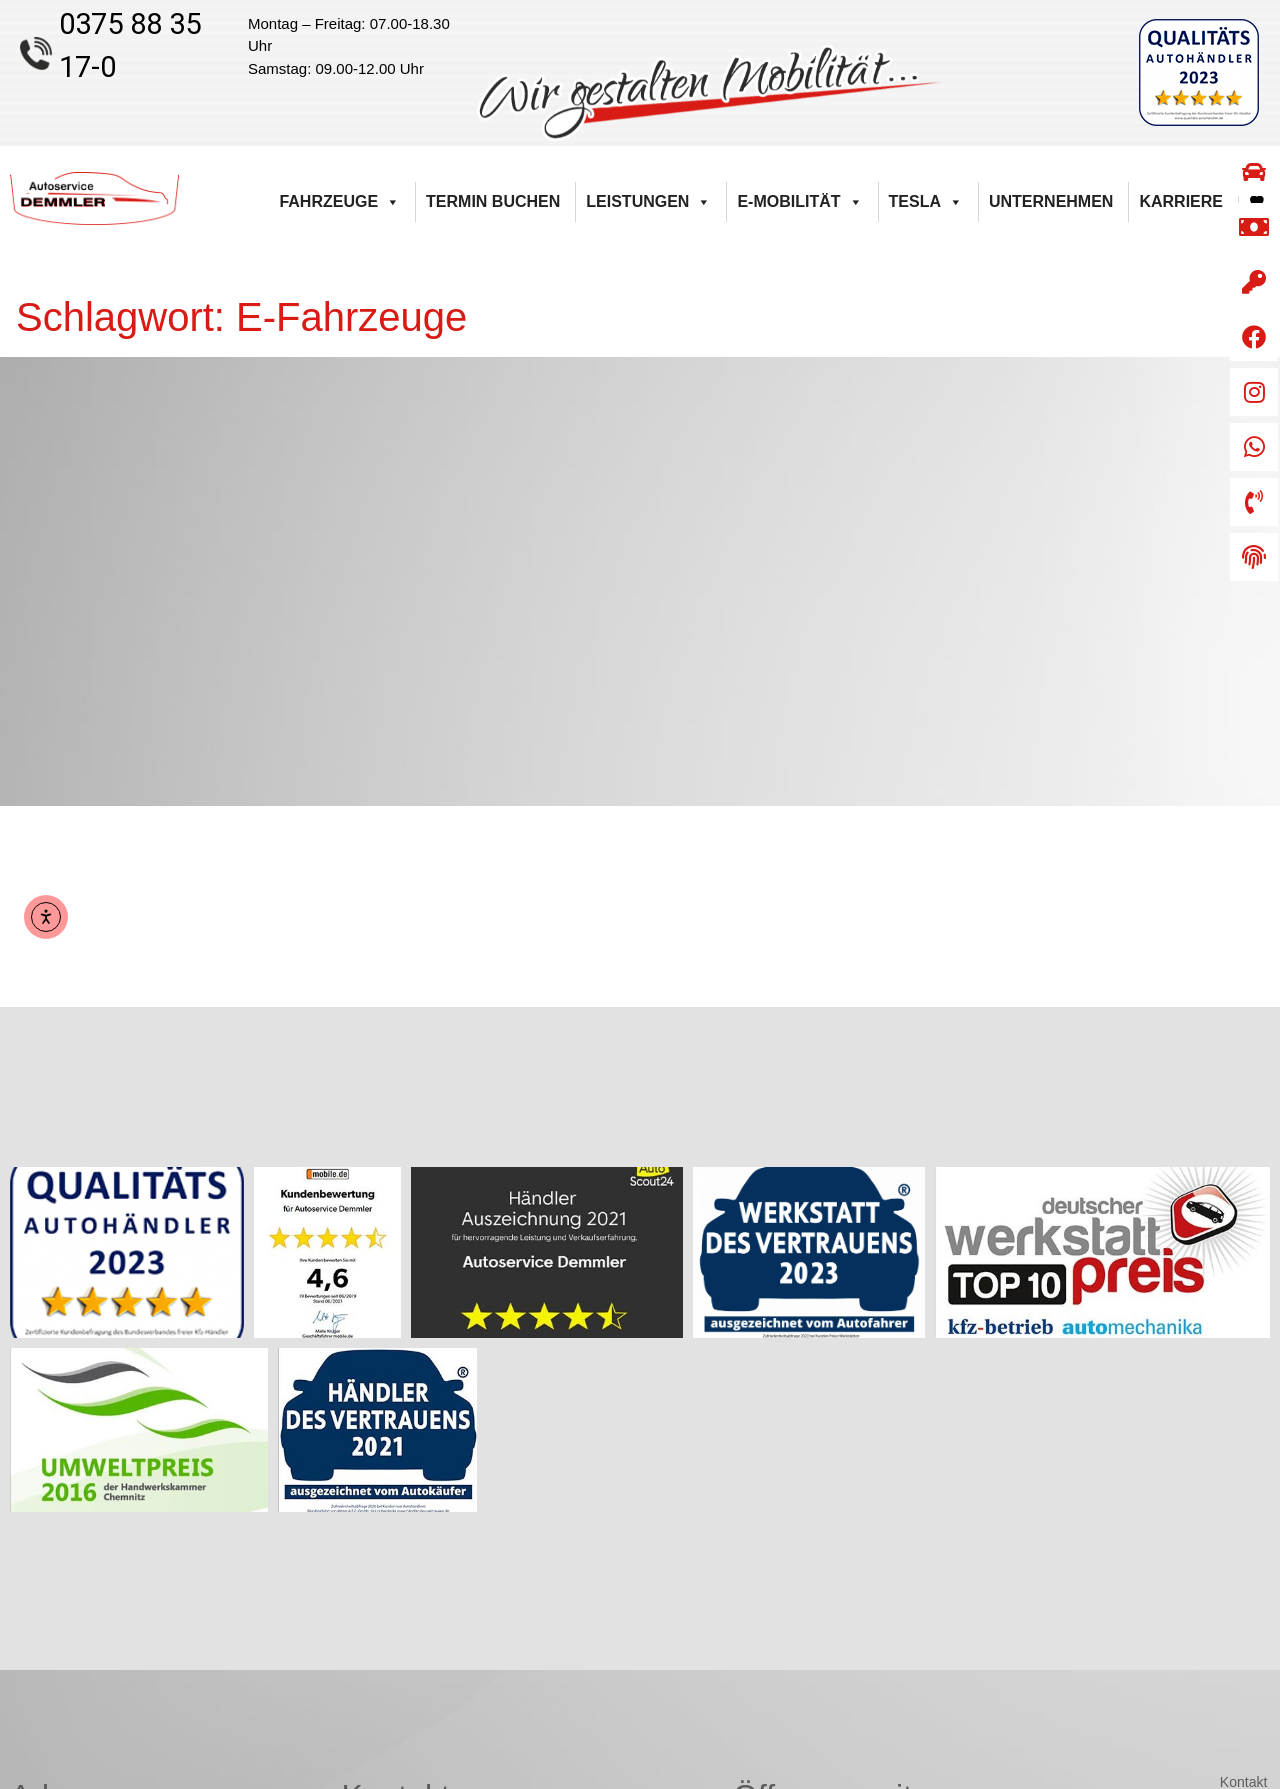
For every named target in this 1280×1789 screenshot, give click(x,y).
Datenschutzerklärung (1199, 1627)
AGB (1253, 1502)
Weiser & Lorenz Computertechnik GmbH (770, 1765)
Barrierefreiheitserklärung (1188, 1477)
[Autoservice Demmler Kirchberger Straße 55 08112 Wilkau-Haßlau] (640, 581)
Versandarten (1225, 1577)
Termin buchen (493, 201)
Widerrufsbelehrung (1206, 1527)
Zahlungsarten (1223, 1552)
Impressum (1232, 1602)
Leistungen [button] (648, 202)
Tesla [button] (926, 202)
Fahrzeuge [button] (339, 202)
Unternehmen (1051, 201)
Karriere (1181, 201)
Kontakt (1243, 1452)
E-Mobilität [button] (799, 202)
